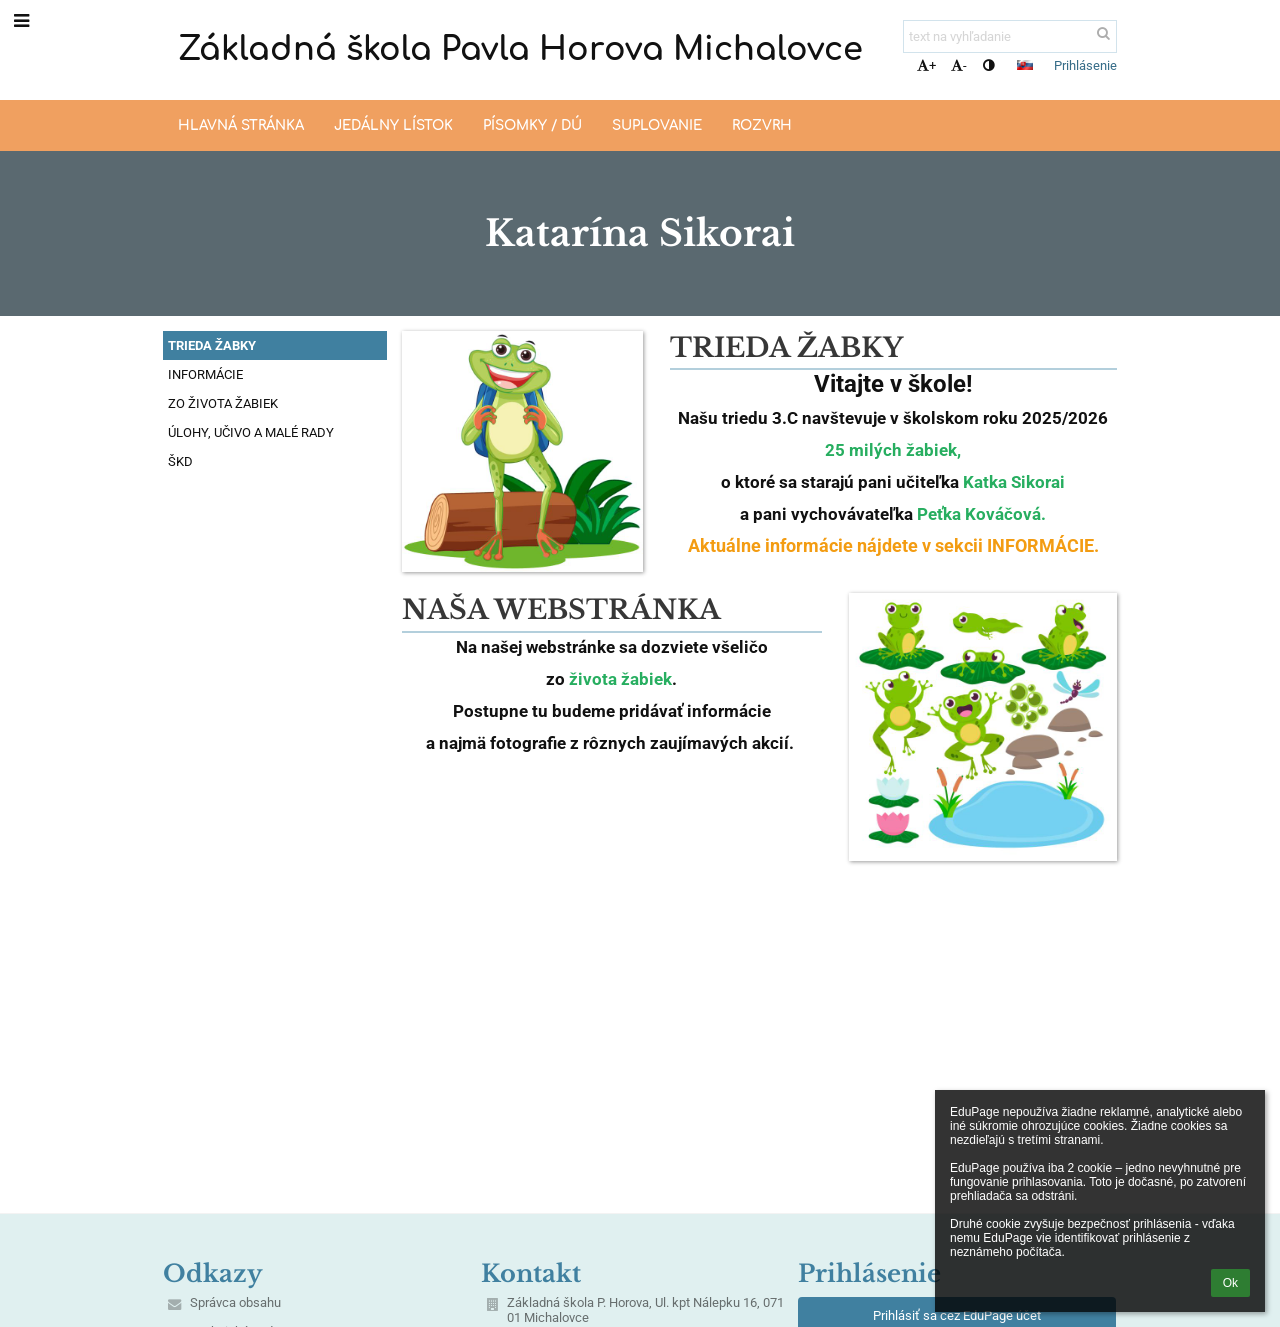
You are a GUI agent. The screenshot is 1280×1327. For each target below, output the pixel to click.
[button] (1025, 65)
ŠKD (180, 461)
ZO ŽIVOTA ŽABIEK (223, 403)
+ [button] (926, 65)
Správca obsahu (235, 1302)
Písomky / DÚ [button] (532, 125)
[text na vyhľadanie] (1010, 36)
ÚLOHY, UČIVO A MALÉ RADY (251, 432)
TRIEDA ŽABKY (212, 345)
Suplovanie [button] (657, 125)
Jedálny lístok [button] (393, 125)
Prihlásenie (1085, 65)
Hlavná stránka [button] (241, 125)
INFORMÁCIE (205, 374)
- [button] (959, 65)
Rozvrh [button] (762, 125)
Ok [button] (1230, 1283)
